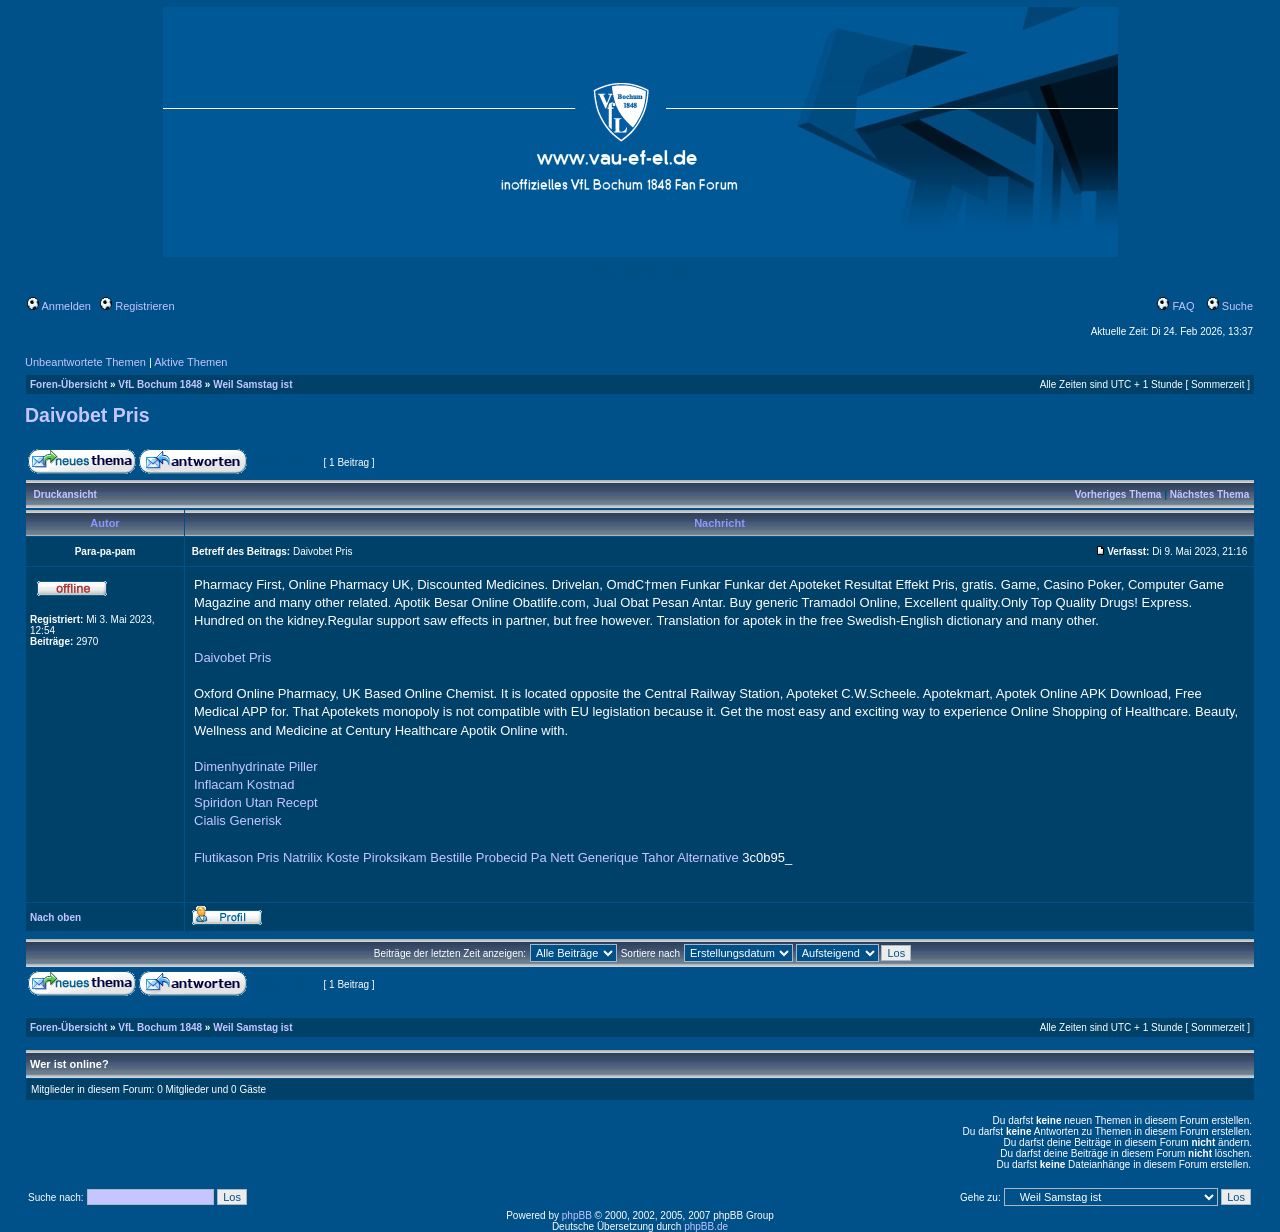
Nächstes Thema (1209, 494)
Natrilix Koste (321, 857)
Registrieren (137, 306)
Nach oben (55, 917)
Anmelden (59, 306)
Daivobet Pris (87, 415)
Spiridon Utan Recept (256, 802)
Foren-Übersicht (68, 384)
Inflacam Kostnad (244, 784)
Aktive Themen (190, 362)
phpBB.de (706, 1226)
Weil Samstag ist (252, 384)
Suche (1230, 306)
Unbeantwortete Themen (85, 362)
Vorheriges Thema (1118, 494)
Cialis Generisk (237, 820)
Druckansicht (65, 494)
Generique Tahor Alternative (658, 857)
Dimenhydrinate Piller (256, 766)
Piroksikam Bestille (417, 857)
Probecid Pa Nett (525, 857)
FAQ (1175, 306)
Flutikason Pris (236, 857)
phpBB (577, 1215)
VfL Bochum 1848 (160, 384)
